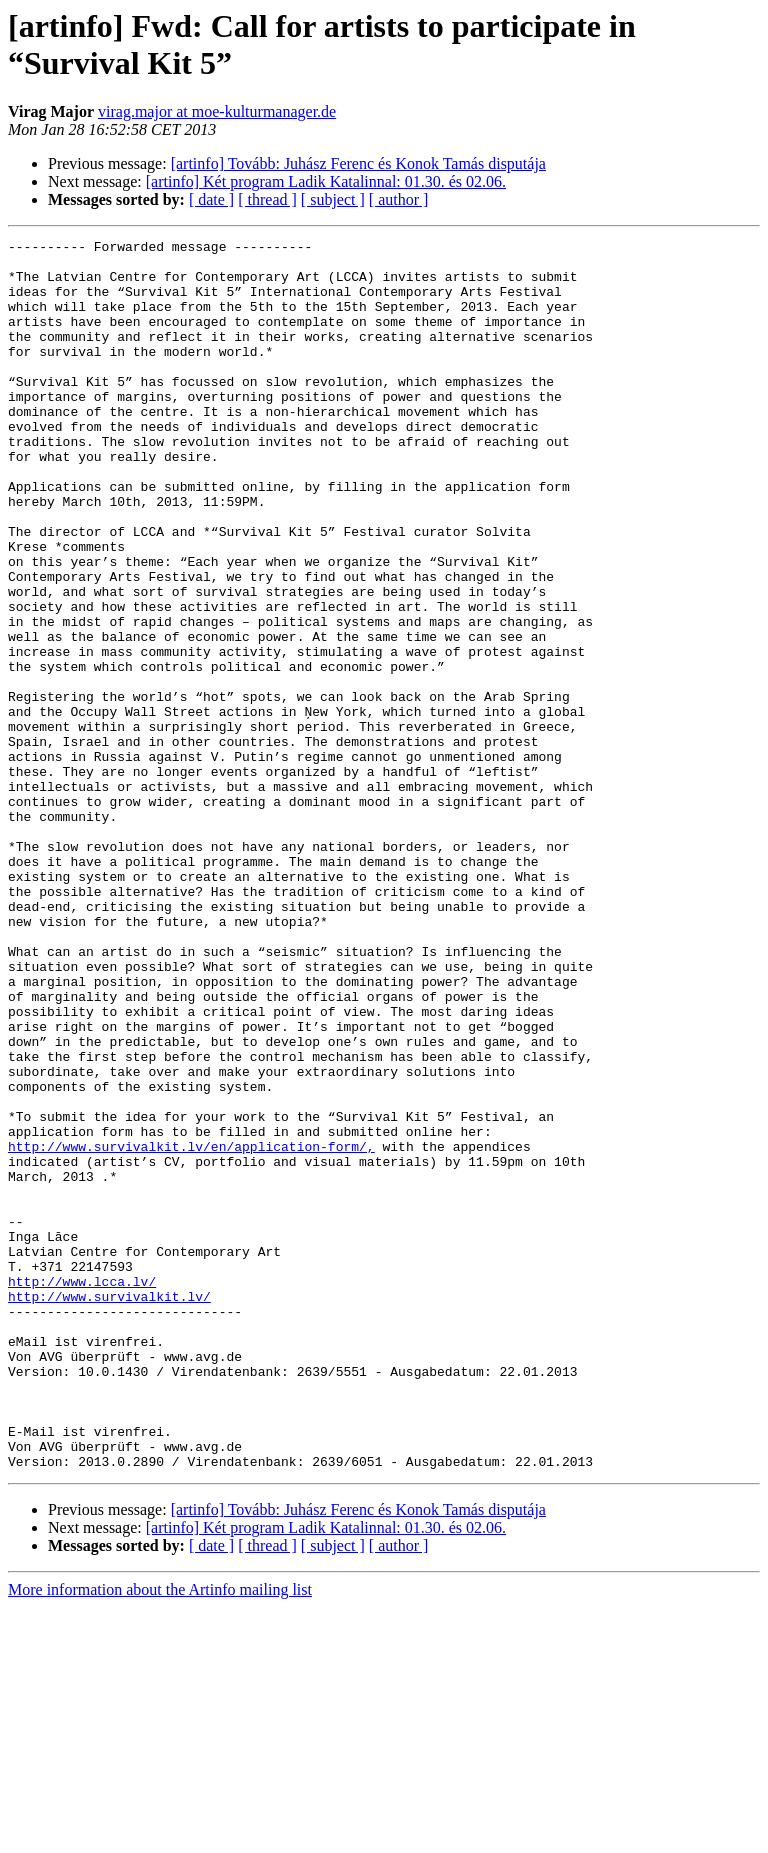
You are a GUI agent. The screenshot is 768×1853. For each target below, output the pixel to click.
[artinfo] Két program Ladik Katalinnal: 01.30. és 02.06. (326, 181)
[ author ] (399, 199)
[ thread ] (267, 199)
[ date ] (211, 199)
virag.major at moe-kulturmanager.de (217, 111)
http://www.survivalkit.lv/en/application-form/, (191, 1329)
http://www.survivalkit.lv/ (109, 1509)
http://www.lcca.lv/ (82, 1491)
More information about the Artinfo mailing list (160, 1835)
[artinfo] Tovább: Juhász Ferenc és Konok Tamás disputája (358, 163)
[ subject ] (333, 199)
